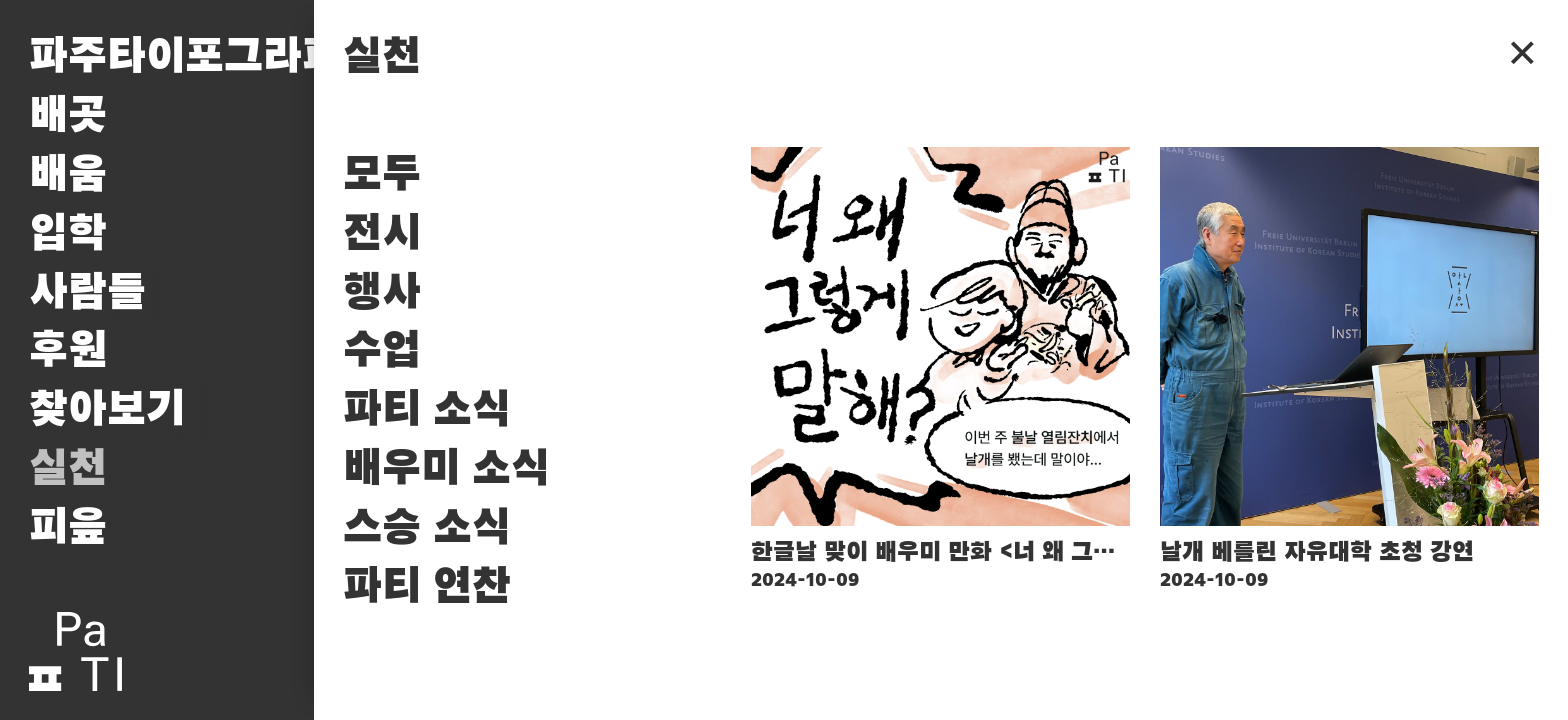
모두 (382, 175)
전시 (382, 234)
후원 (68, 351)
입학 (68, 234)
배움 (68, 175)
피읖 (68, 528)
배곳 (68, 116)
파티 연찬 (427, 587)
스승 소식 (427, 528)
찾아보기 (107, 410)
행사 (382, 293)
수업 (382, 351)
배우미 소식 (446, 469)
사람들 (87, 293)
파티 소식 (427, 410)
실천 (68, 469)
